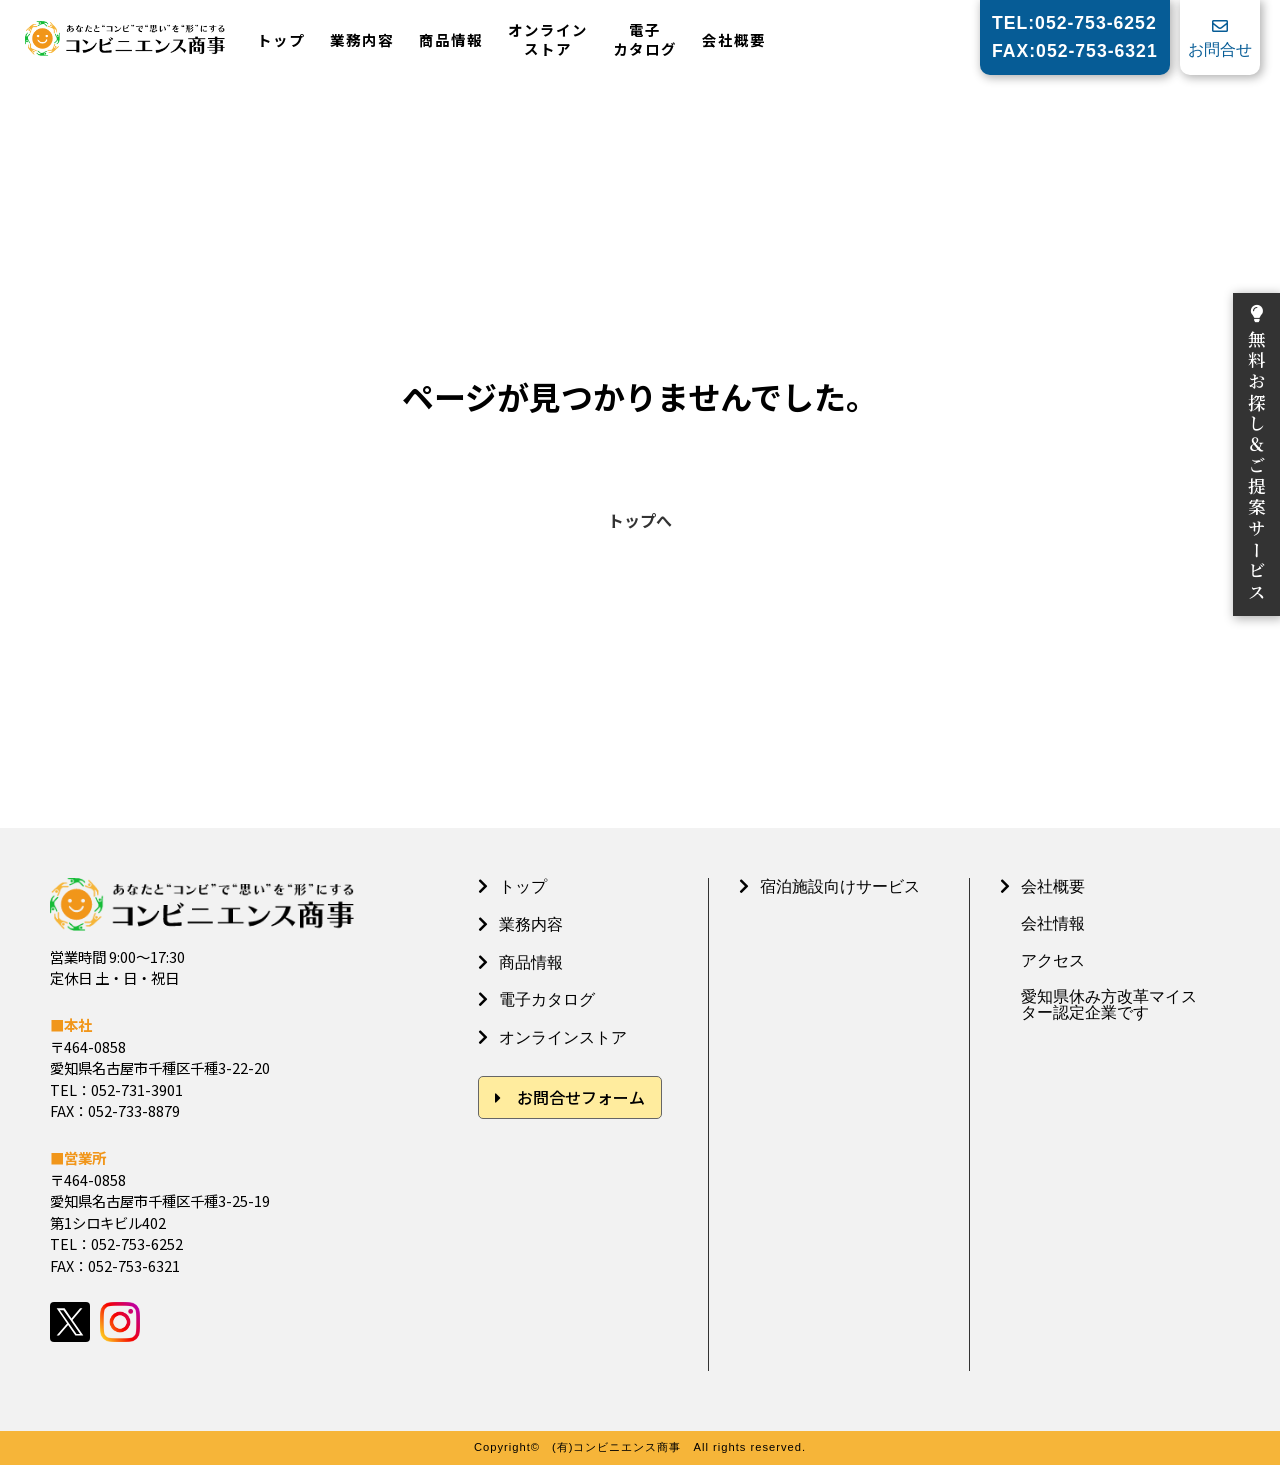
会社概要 (734, 40)
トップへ (640, 520)
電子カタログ (645, 39)
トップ (281, 40)
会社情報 (1053, 924)
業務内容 (362, 40)
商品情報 (451, 40)
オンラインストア (548, 39)
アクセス (1053, 961)
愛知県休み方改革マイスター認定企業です (1109, 1005)
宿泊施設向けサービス (840, 886)
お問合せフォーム (581, 1097)
